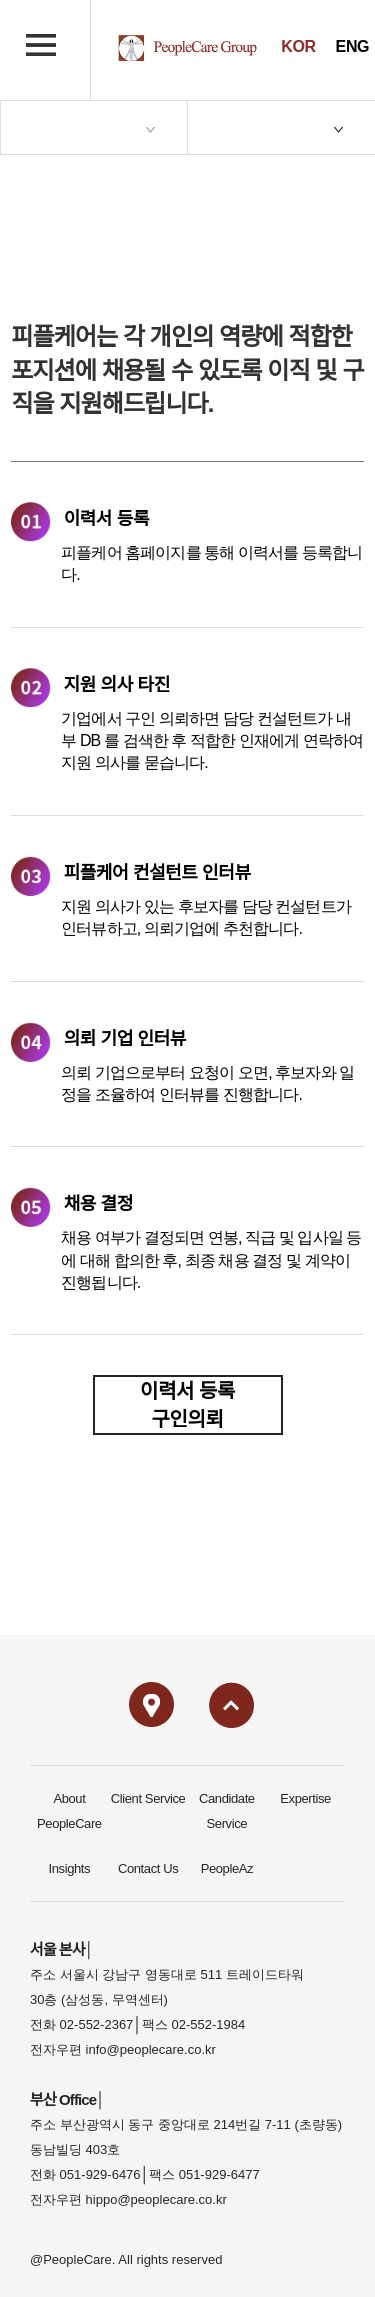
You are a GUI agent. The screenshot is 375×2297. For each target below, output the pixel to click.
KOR (298, 46)
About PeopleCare (69, 1811)
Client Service (148, 1798)
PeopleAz (227, 1868)
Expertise (305, 1798)
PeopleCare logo (187, 48)
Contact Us (148, 1868)
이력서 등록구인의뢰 (187, 1405)
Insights (70, 1868)
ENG (352, 46)
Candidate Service (227, 1811)
